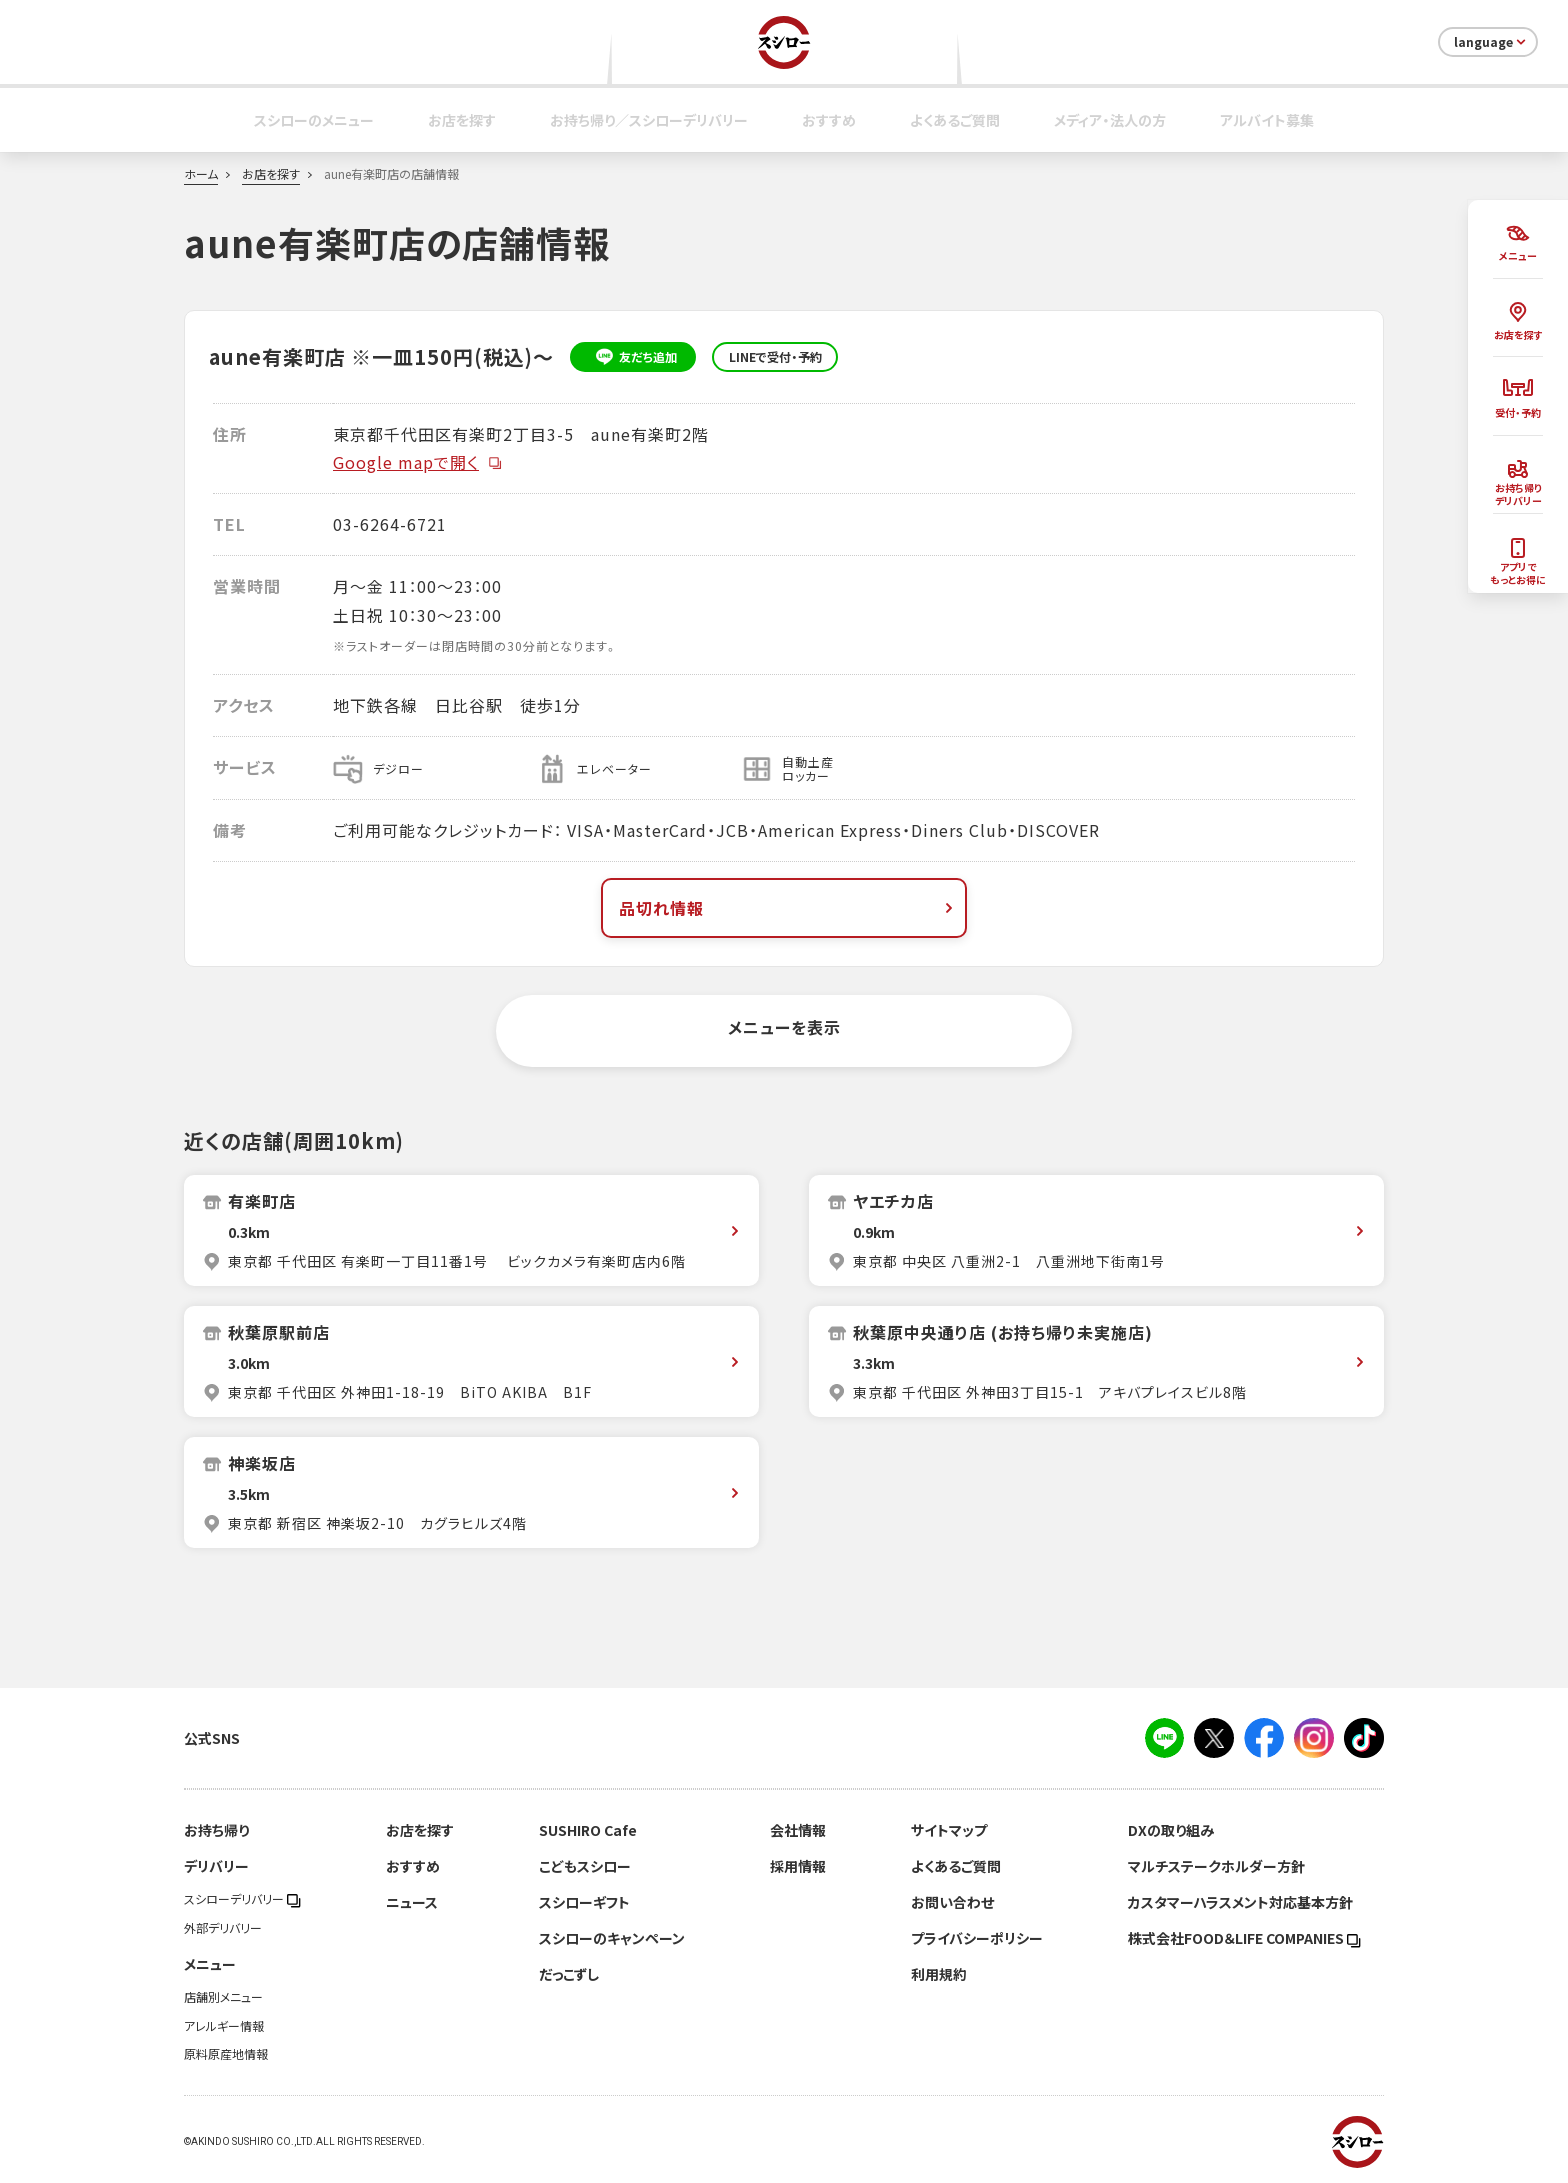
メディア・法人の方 (1110, 120)
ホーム (201, 174)
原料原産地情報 (226, 2054)
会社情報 (798, 1830)
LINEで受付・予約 (775, 357)
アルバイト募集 (1267, 120)
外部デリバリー (223, 1928)
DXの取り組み (1171, 1830)
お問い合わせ (952, 1902)
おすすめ (829, 120)
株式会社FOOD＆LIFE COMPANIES (1244, 1938)
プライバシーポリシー (977, 1938)
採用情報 (798, 1866)
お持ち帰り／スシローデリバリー (649, 120)
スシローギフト (584, 1902)
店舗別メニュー (223, 1997)
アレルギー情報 (224, 2026)
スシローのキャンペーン (612, 1938)
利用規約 (939, 1974)
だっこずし (569, 1974)
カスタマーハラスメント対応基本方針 (1240, 1902)
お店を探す (462, 120)
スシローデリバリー (242, 1899)
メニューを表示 (784, 1027)
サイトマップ (949, 1830)
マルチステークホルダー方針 (1216, 1866)
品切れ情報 (788, 908)
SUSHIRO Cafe (588, 1830)
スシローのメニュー (314, 120)
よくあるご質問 (955, 120)
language (1491, 42)
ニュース (412, 1902)
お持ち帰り (216, 1830)
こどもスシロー (585, 1866)
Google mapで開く (418, 462)
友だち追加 (633, 357)
